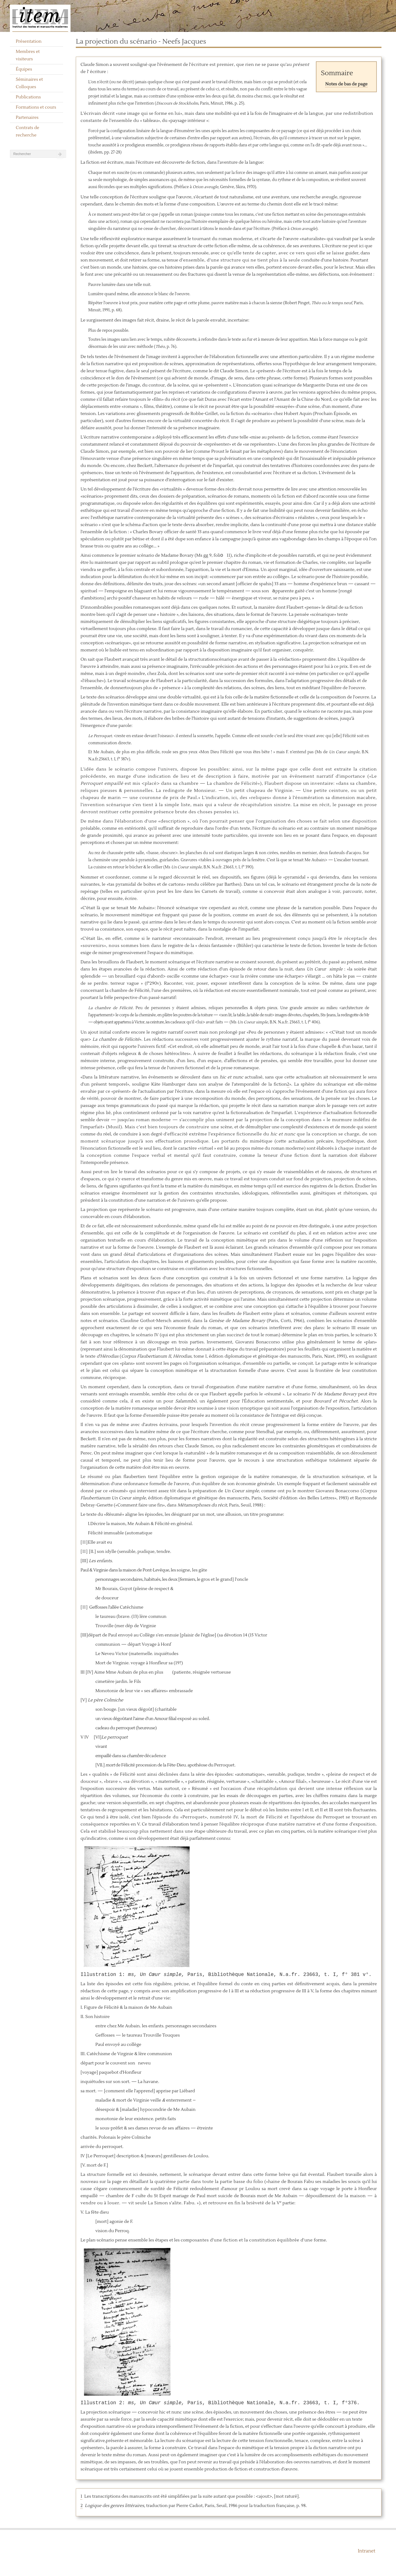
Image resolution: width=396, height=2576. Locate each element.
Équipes (24, 69)
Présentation (28, 41)
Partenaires (27, 117)
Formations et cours (36, 107)
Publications (28, 97)
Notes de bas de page (346, 84)
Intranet (366, 2551)
